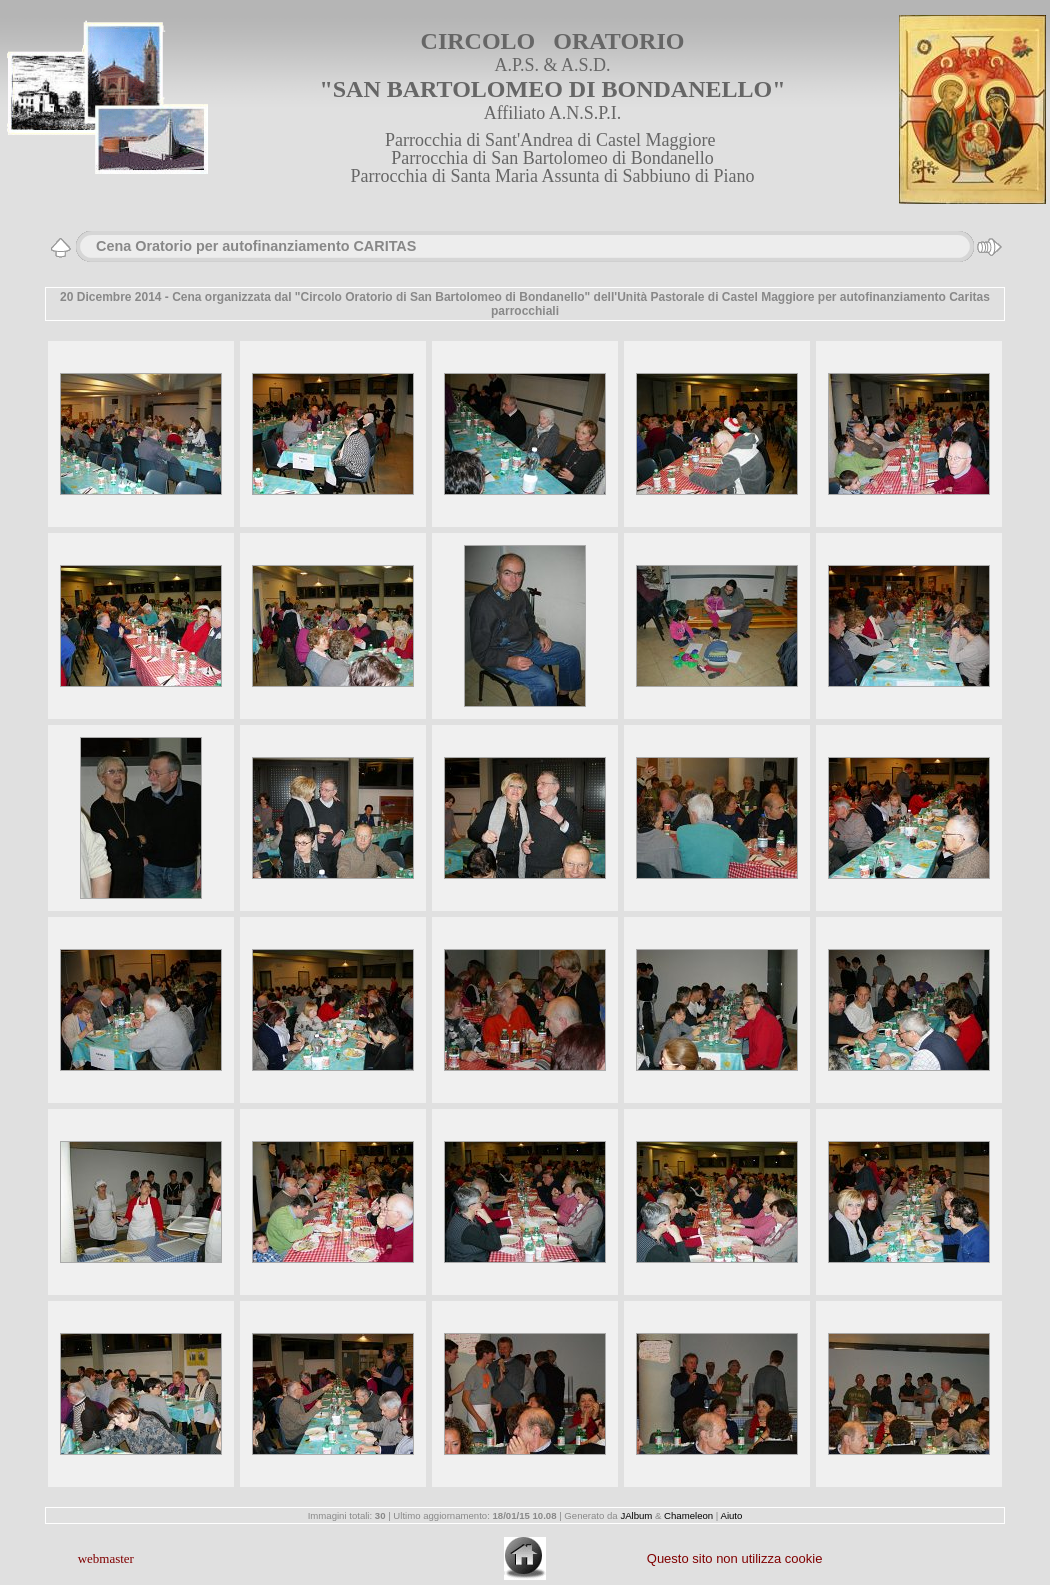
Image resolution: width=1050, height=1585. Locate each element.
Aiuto (731, 1515)
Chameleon (688, 1515)
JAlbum (636, 1515)
